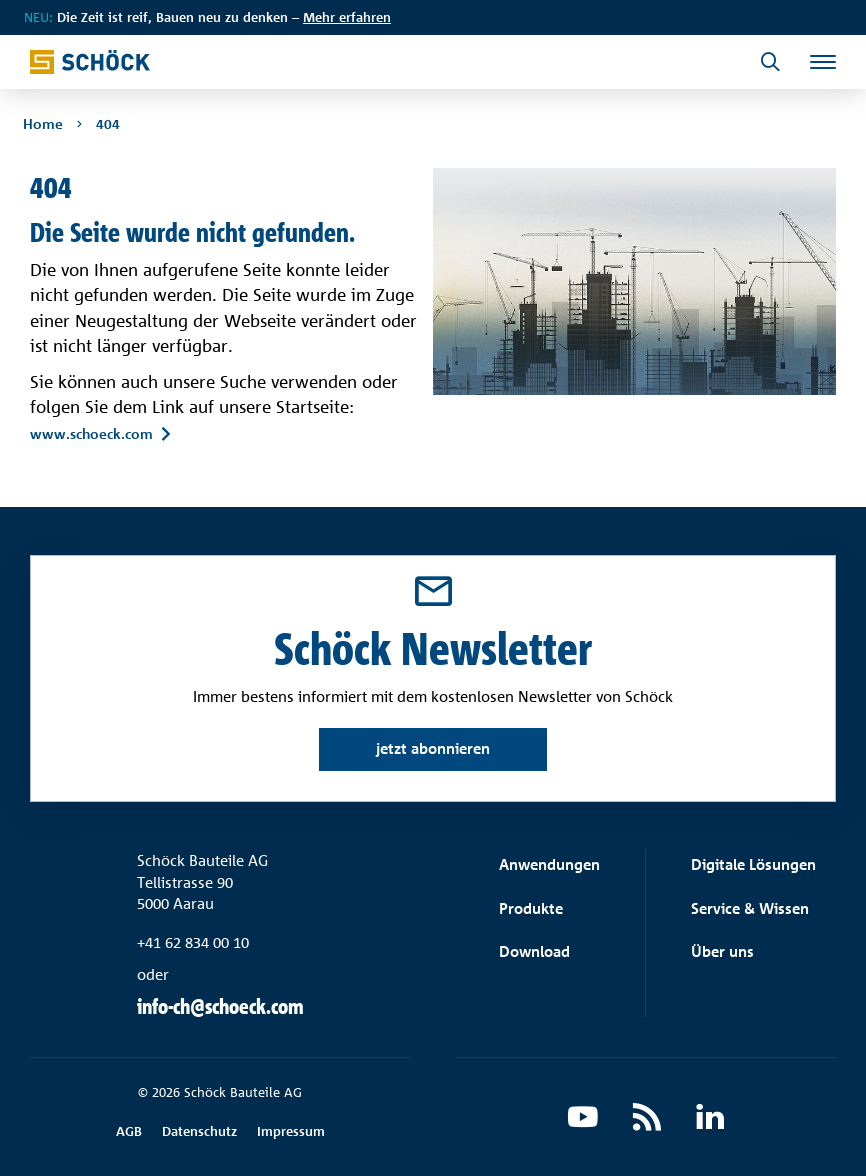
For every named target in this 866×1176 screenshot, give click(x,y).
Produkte (531, 908)
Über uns (722, 951)
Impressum (291, 1131)
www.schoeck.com (91, 434)
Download (534, 951)
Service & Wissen (750, 908)
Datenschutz (199, 1131)
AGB (129, 1131)
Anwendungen (549, 864)
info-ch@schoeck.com (220, 1006)
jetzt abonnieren (433, 748)
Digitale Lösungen (753, 864)
